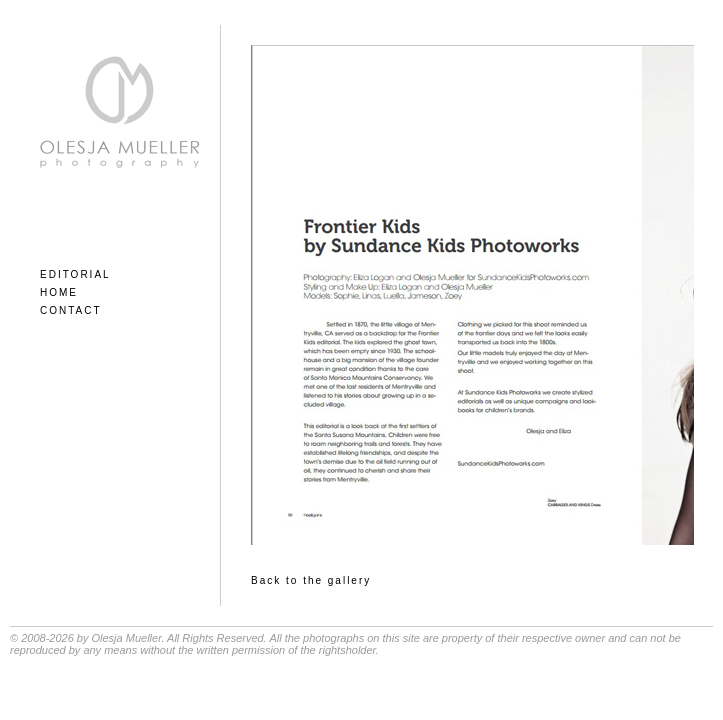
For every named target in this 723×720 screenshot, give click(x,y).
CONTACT (71, 310)
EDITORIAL (75, 274)
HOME (59, 292)
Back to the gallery (311, 580)
